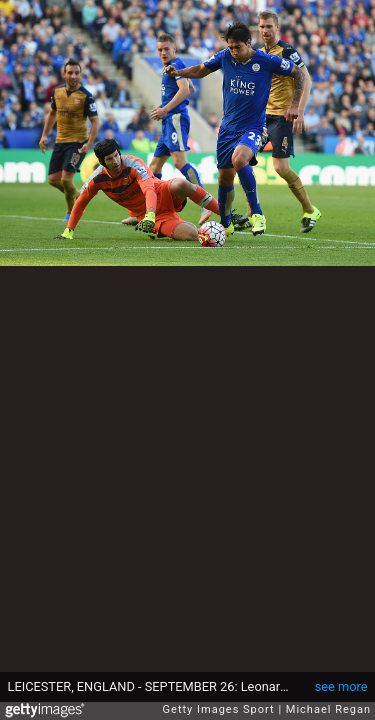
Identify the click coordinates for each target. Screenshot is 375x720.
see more (341, 686)
